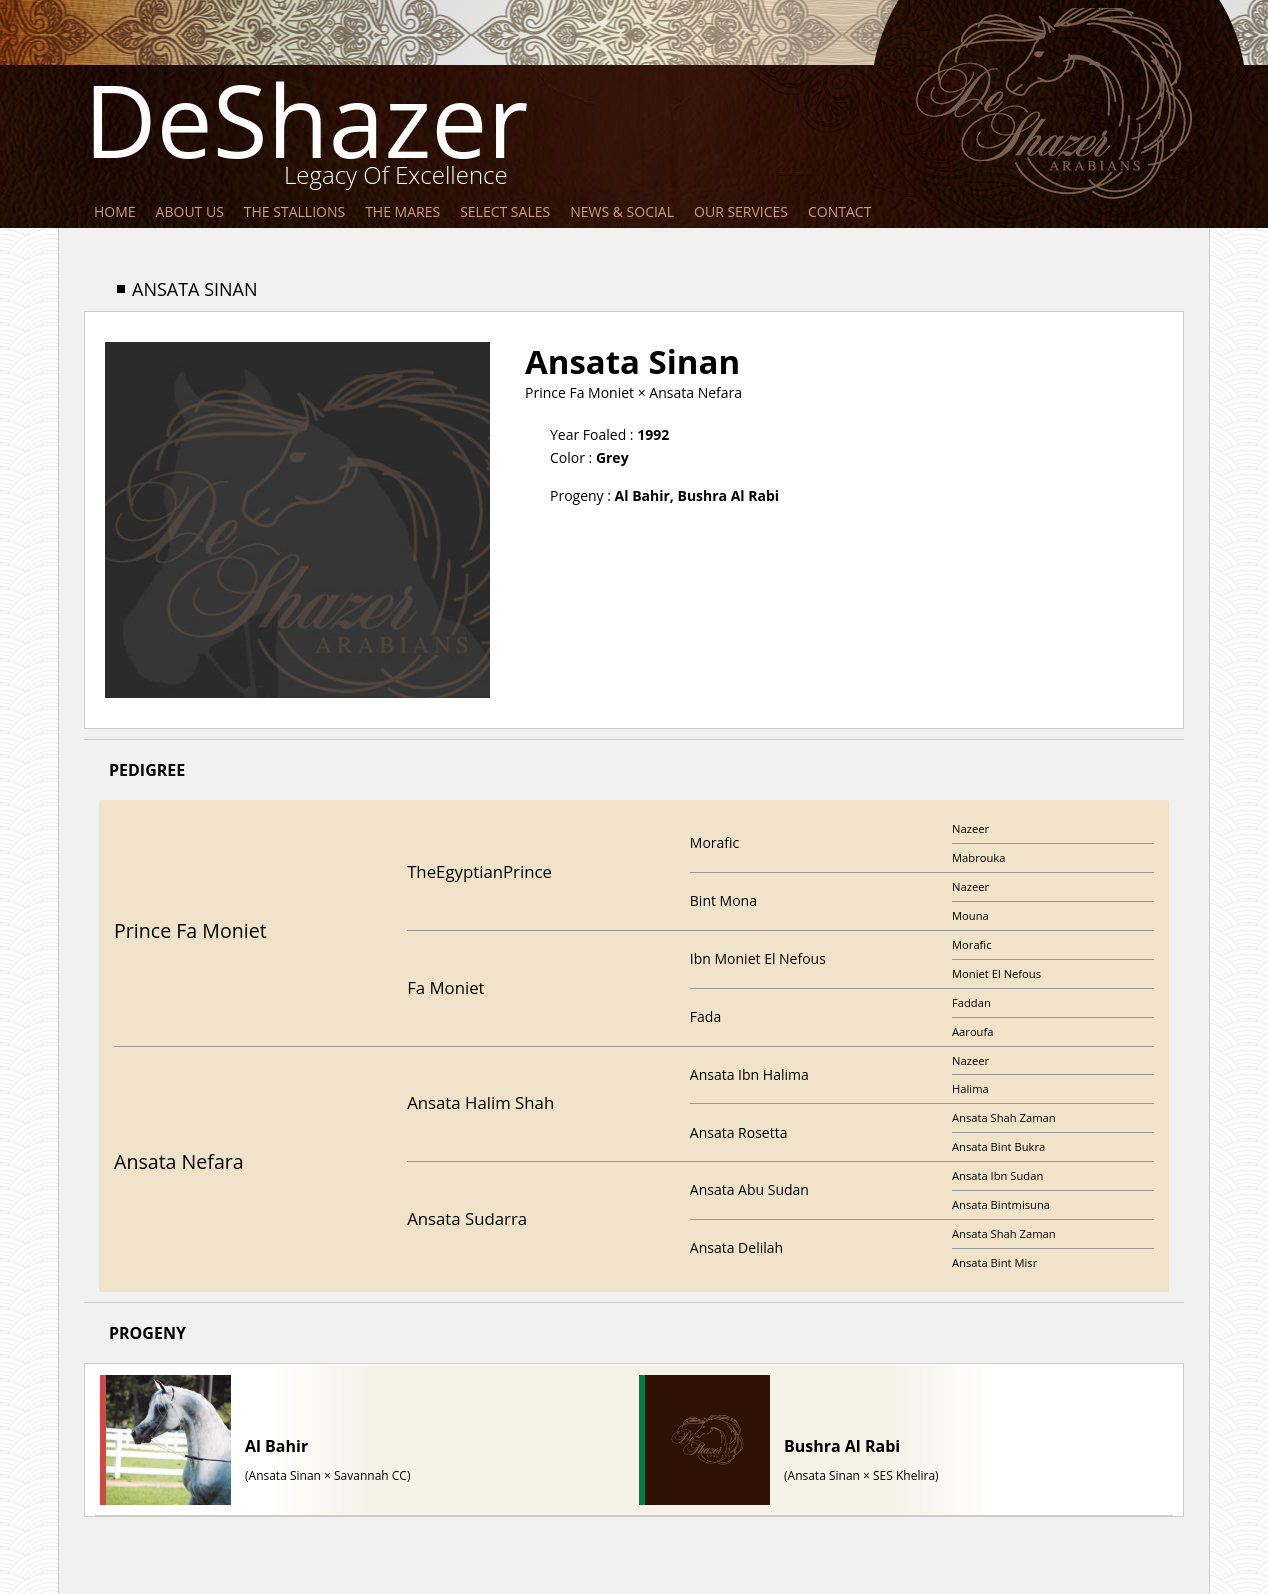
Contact (839, 211)
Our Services (741, 211)
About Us (190, 211)
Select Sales (505, 211)
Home (115, 211)
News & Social (622, 211)
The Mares (402, 211)
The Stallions (294, 211)
